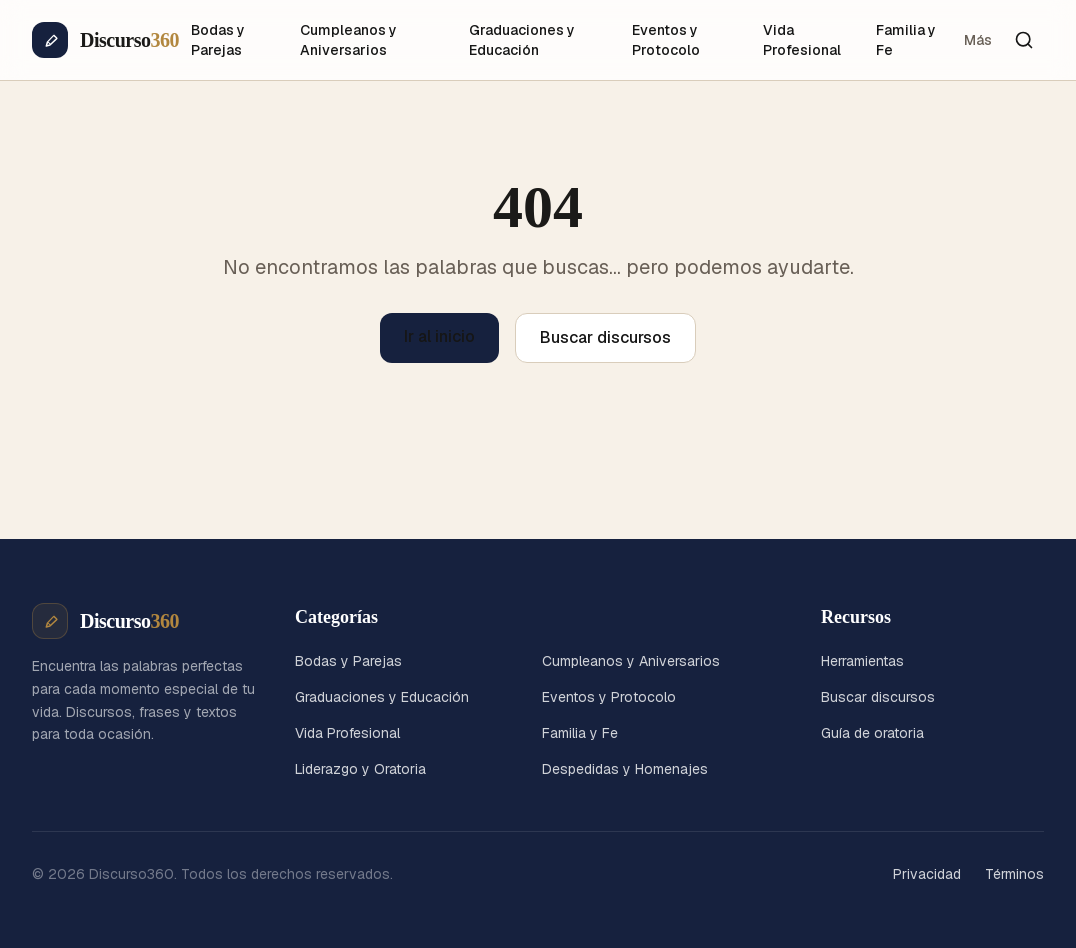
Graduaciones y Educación (522, 40)
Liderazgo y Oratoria (360, 769)
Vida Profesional (802, 40)
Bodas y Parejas (218, 40)
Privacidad (927, 874)
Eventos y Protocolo (666, 40)
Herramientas (862, 661)
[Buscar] (1024, 40)
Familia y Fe (906, 40)
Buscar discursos (605, 337)
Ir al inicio (439, 336)
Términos (1014, 874)
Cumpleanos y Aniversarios (348, 40)
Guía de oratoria (872, 733)
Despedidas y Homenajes (625, 769)
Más (978, 40)
